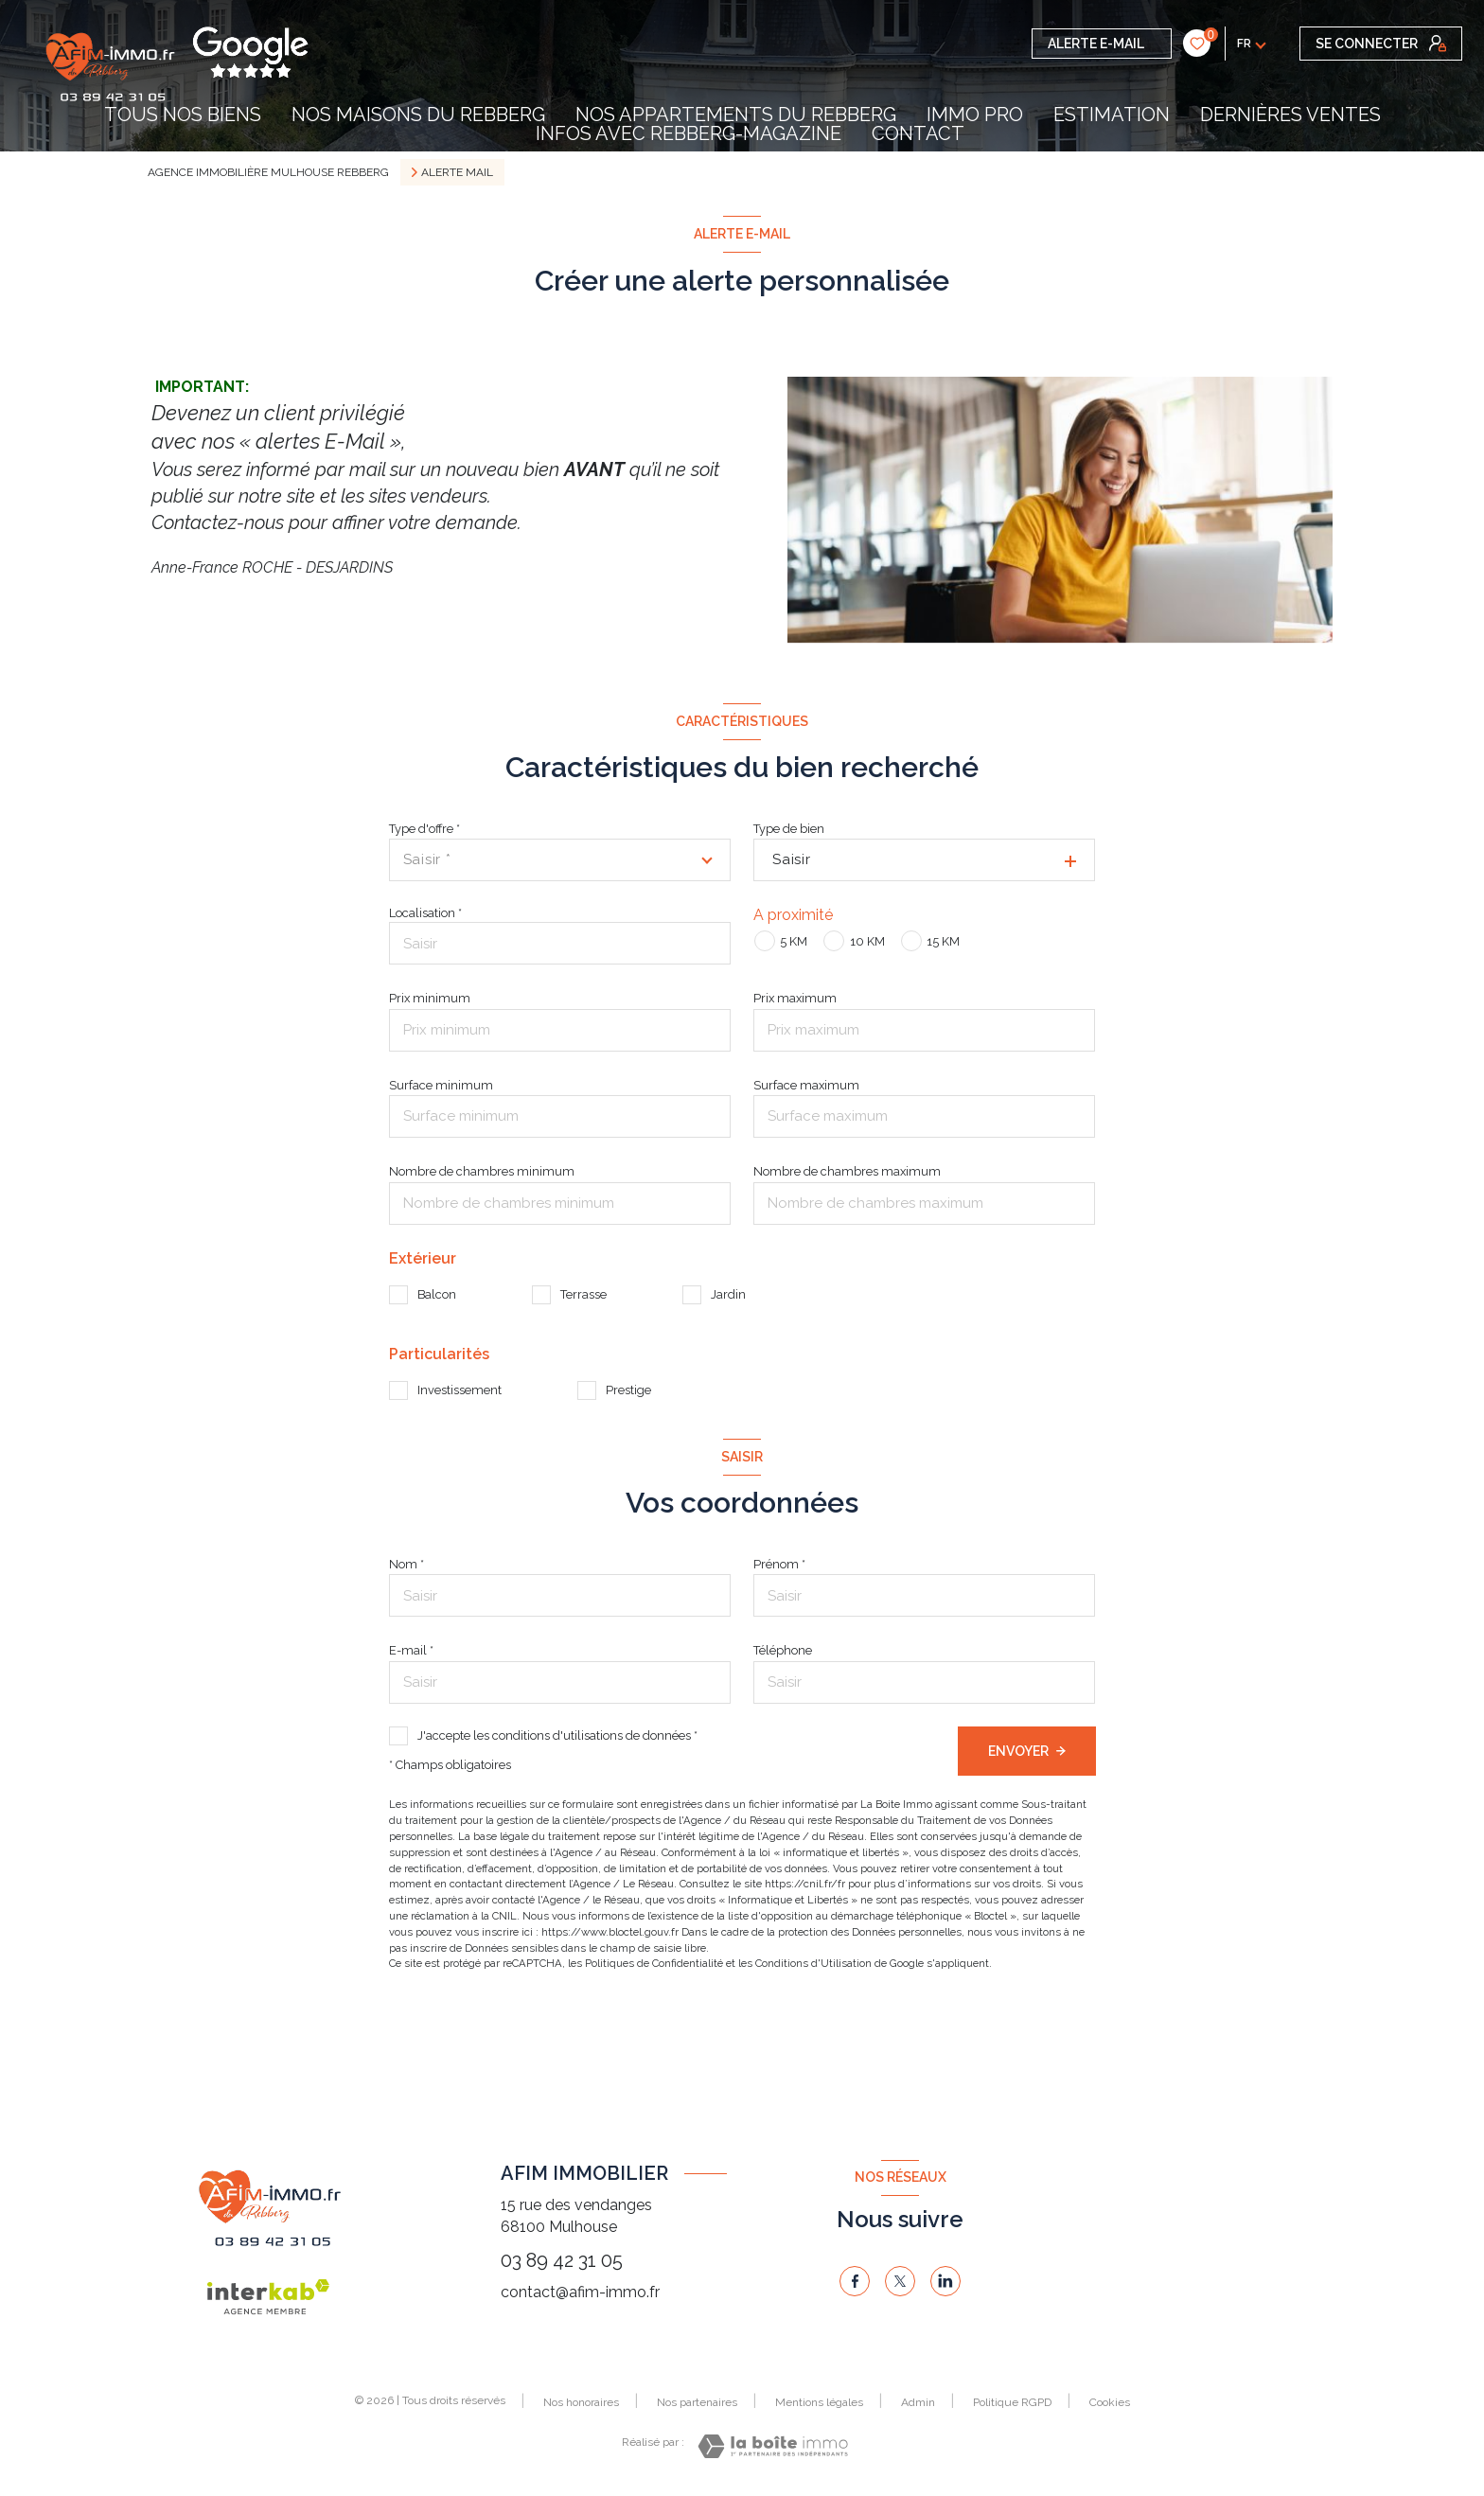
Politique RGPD (1012, 2402)
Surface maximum (806, 1085)
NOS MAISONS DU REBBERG (418, 114)
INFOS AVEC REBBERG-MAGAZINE (688, 133)
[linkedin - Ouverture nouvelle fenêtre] (945, 2281)
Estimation (1111, 114)
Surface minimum (441, 1085)
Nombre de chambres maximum (847, 1171)
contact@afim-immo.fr (580, 2292)
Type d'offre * (424, 829)
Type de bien (788, 829)
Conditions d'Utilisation (813, 1963)
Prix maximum (795, 998)
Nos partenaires (697, 2402)
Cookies (1109, 2403)
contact (918, 133)
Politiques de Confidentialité (654, 1963)
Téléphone (782, 1650)
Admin (918, 2402)
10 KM (867, 941)
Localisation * (425, 913)
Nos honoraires (581, 2402)
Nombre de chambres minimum (481, 1171)
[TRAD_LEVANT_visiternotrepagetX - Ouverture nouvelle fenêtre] (900, 2281)
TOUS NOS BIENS (182, 114)
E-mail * (411, 1650)
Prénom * (779, 1564)
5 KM (793, 941)
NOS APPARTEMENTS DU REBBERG (735, 114)
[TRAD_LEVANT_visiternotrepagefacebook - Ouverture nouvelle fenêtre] (854, 2281)
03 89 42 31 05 (562, 2260)
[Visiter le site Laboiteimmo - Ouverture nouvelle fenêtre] (772, 2446)
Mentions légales (819, 2402)
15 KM (943, 941)
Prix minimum (429, 998)
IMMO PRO (975, 114)
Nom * (406, 1564)
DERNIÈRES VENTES (1290, 114)
